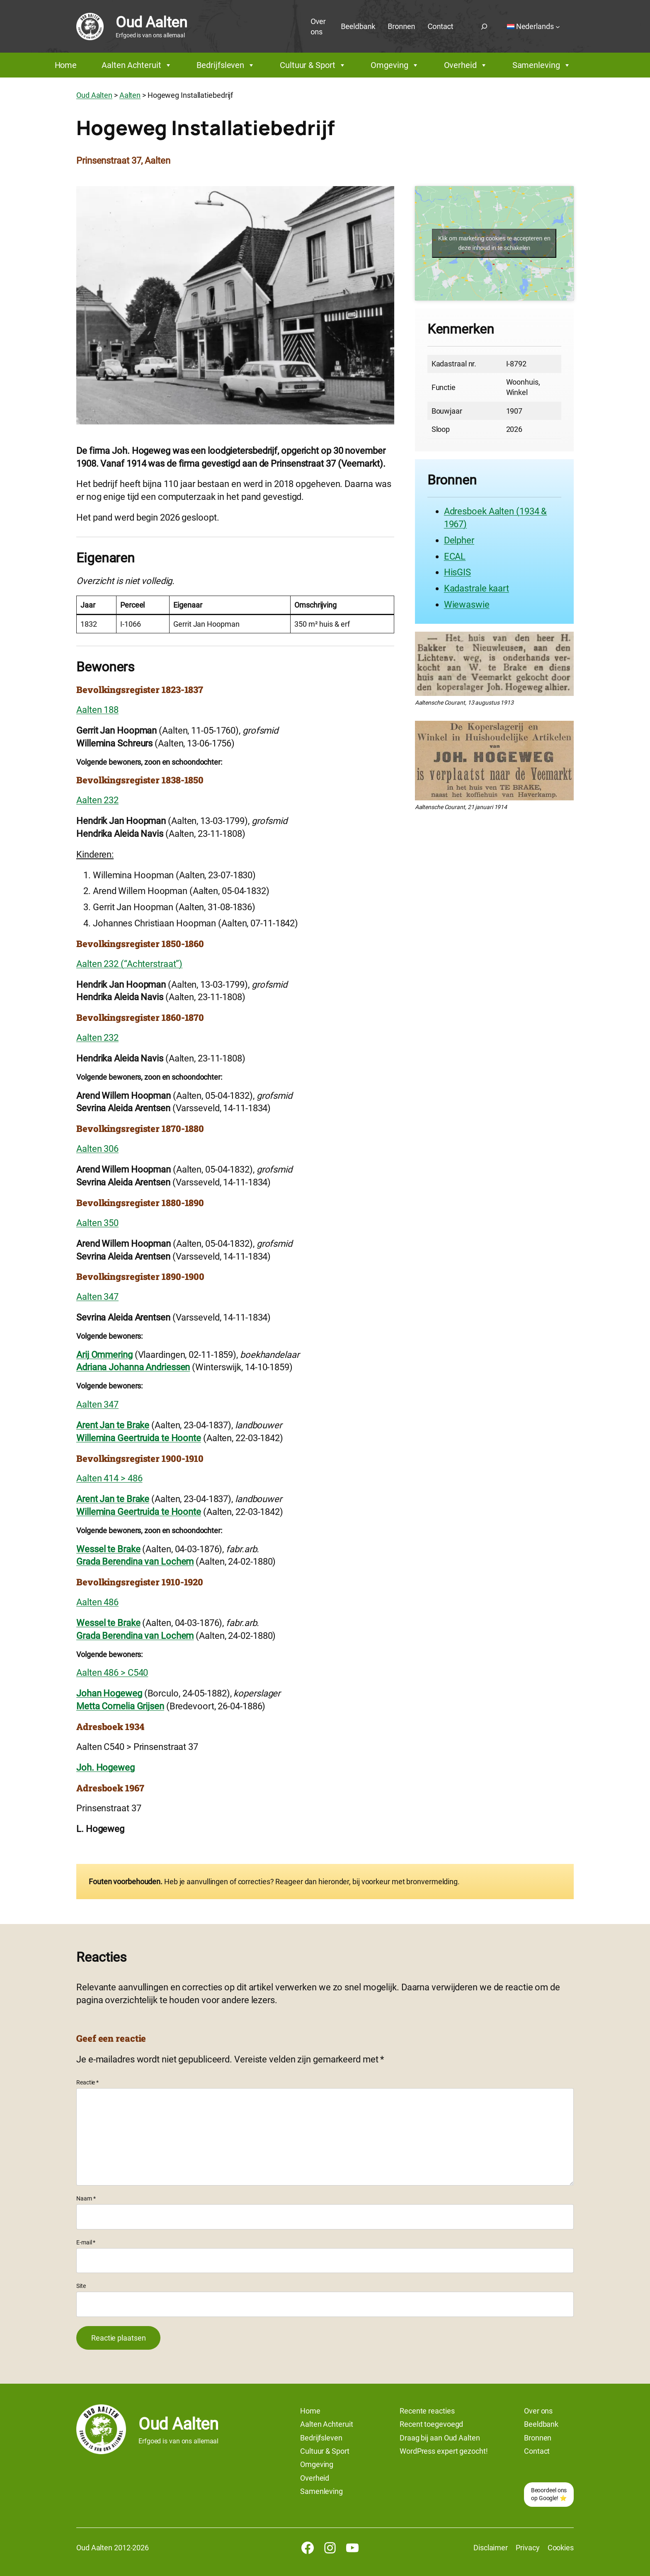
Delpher (459, 540)
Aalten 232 (97, 800)
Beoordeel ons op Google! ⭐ (549, 2494)
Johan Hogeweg (109, 1693)
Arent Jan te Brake (112, 1425)
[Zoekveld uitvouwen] (484, 26)
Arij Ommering (104, 1355)
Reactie (87, 2082)
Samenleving (541, 65)
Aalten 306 (97, 1149)
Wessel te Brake (108, 1549)
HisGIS (457, 572)
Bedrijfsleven (225, 65)
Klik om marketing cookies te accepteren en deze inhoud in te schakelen (494, 243)
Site (81, 2286)
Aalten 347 (97, 1297)
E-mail (85, 2242)
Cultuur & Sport (313, 65)
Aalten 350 (97, 1223)
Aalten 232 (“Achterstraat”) (129, 964)
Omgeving (395, 65)
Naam (85, 2198)
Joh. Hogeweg (105, 1767)
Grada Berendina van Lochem (135, 1561)
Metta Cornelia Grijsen (120, 1706)
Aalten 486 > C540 (112, 1672)
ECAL (455, 556)
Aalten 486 (97, 1602)
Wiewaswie (467, 604)
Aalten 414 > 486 (109, 1478)
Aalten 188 (97, 710)
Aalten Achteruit (137, 65)
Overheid (466, 65)
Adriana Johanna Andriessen (133, 1367)
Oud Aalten (151, 22)
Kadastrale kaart (476, 588)
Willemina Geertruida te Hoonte (138, 1438)
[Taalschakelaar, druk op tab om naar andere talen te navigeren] (533, 26)
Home (66, 65)
